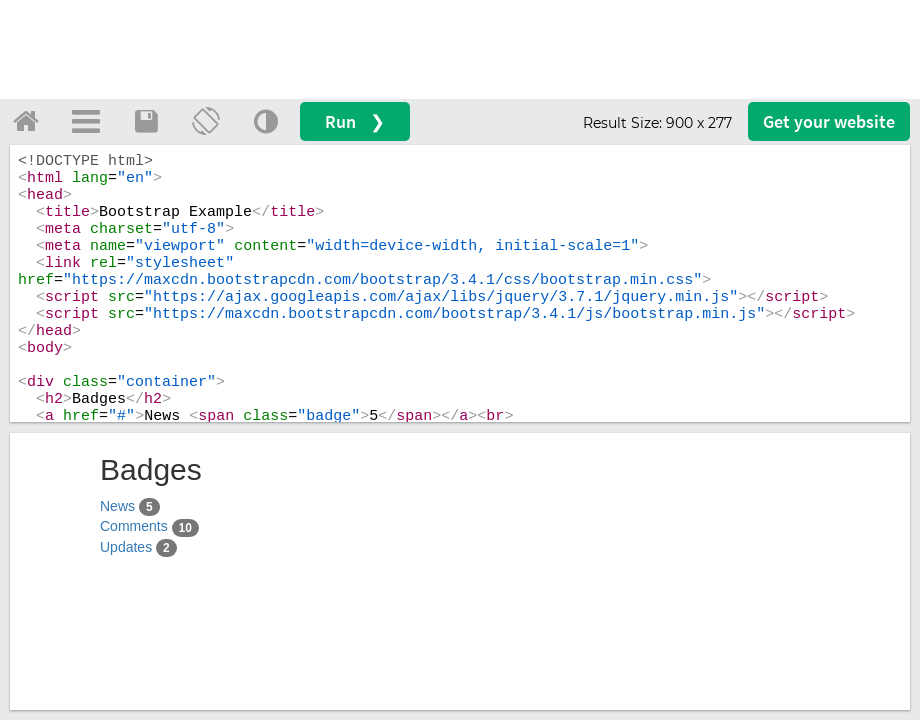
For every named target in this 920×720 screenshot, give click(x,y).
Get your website (829, 121)
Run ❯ (355, 121)
